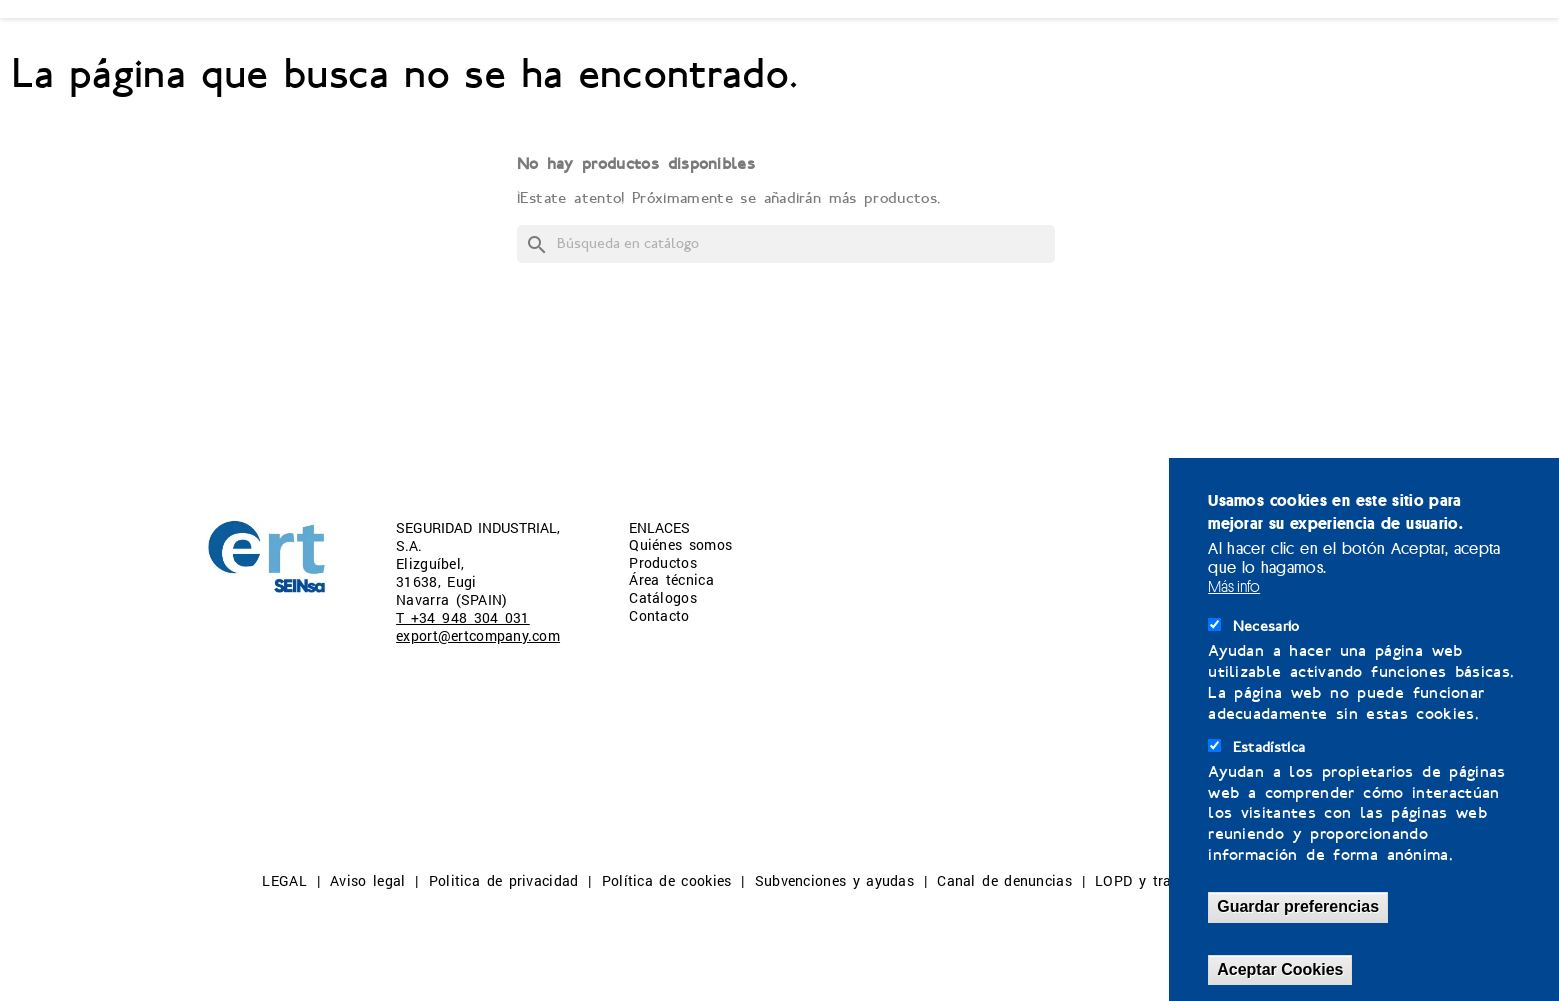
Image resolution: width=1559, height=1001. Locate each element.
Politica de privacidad (504, 880)
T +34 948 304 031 (463, 617)
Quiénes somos (680, 544)
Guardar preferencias (1298, 906)
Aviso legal (367, 880)
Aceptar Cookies (1280, 969)
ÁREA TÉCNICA (638, 52)
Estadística (1269, 747)
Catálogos (663, 597)
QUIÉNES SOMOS (277, 52)
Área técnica (671, 579)
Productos (663, 562)
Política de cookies (667, 880)
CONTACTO (969, 52)
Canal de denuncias (1004, 880)
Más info (1234, 586)
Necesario (1266, 626)
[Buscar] (786, 244)
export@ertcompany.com (478, 635)
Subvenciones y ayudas (834, 880)
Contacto (659, 615)
